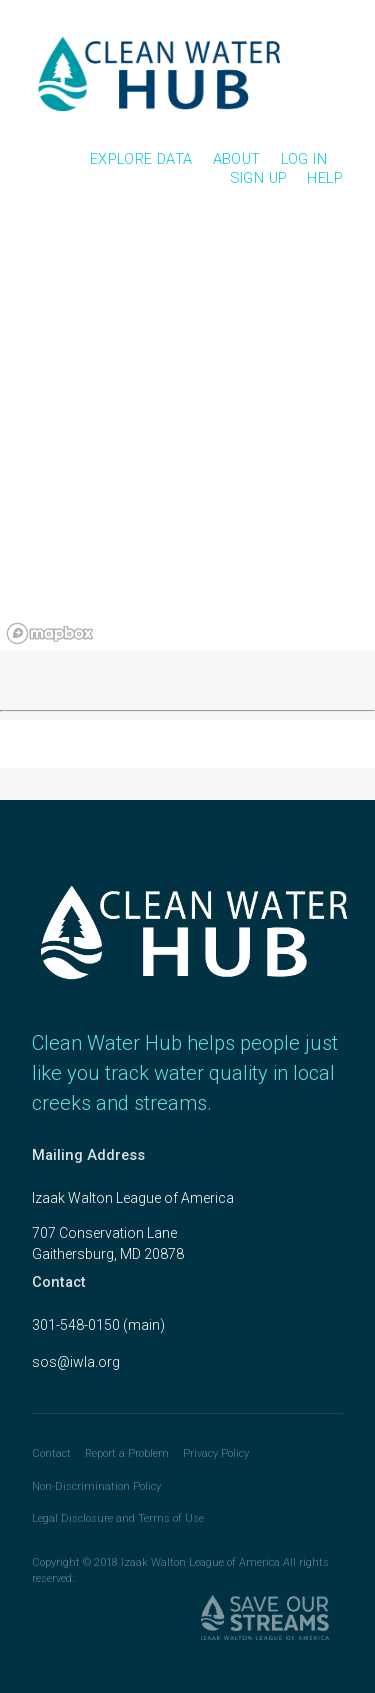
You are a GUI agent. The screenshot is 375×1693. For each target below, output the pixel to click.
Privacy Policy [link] (216, 1453)
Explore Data (141, 159)
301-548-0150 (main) (98, 1325)
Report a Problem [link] (127, 1453)
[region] (187, 435)
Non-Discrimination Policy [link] (96, 1486)
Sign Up (259, 178)
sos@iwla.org (76, 1362)
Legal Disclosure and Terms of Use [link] (118, 1518)
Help (325, 178)
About (237, 159)
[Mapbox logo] (50, 633)
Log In (304, 159)
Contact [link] (51, 1453)
